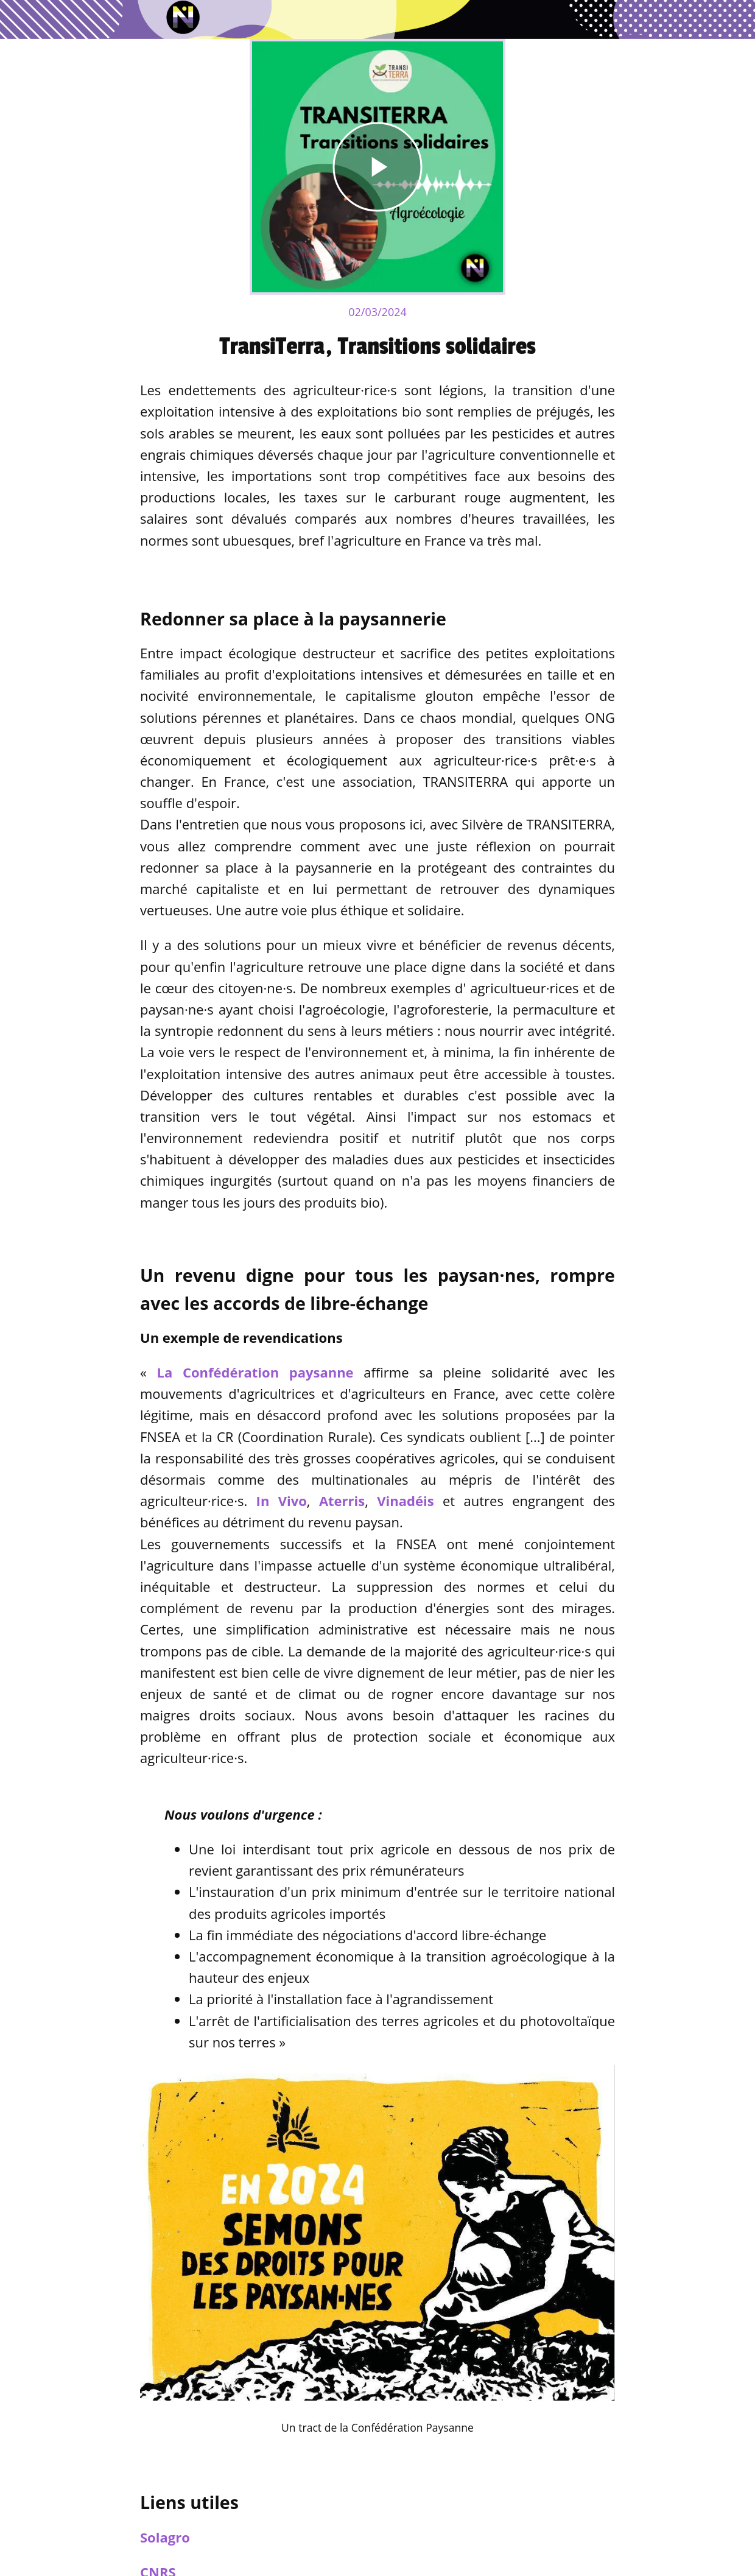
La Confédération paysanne (255, 1372)
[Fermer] (19, 19)
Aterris (342, 1500)
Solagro (165, 2537)
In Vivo (281, 1500)
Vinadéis (405, 1500)
